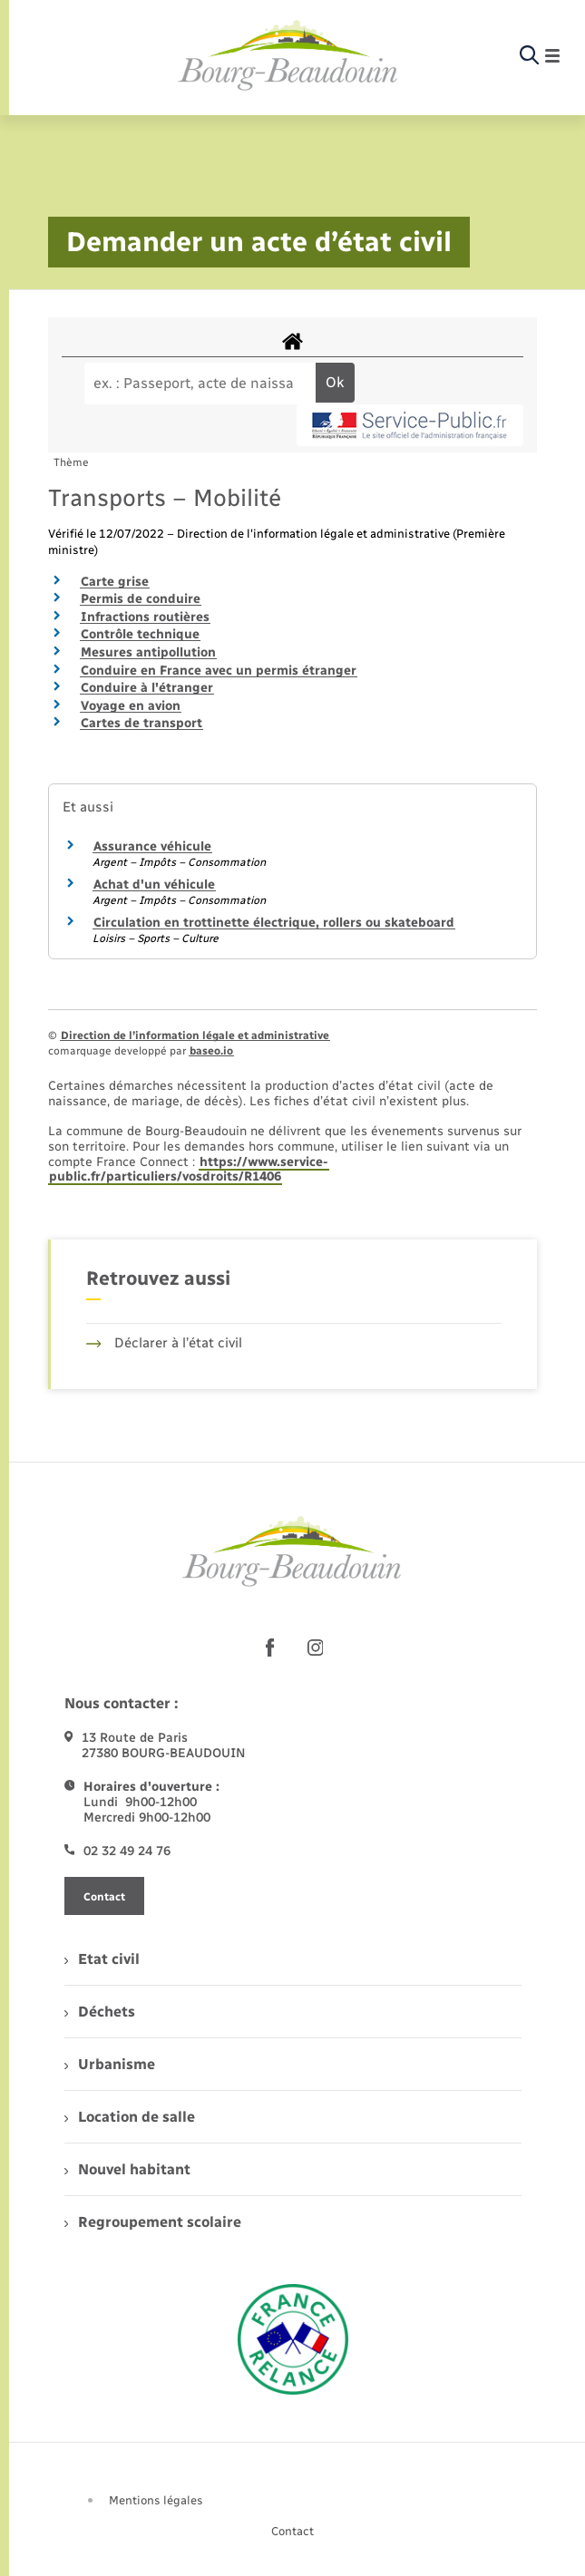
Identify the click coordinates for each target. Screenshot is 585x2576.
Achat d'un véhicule (154, 884)
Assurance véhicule (152, 846)
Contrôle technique (140, 634)
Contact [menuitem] (292, 2531)
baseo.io (211, 1051)
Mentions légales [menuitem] (156, 2500)
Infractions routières (145, 617)
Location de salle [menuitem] (129, 2116)
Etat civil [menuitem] (102, 1959)
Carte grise (115, 581)
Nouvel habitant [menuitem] (127, 2169)
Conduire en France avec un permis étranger (218, 670)
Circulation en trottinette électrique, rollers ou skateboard (273, 922)
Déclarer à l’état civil (164, 1343)
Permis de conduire (140, 599)
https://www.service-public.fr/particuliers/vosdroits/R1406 (188, 1169)
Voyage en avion (130, 706)
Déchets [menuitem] (99, 2011)
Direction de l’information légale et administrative (195, 1035)
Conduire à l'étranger (147, 687)
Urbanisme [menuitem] (109, 2064)
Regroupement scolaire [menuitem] (152, 2222)
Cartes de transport (141, 723)
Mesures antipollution (148, 652)
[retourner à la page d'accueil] (288, 56)
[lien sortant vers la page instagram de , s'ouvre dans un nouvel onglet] (315, 1647)
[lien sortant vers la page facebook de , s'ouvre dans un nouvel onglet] (270, 1647)
